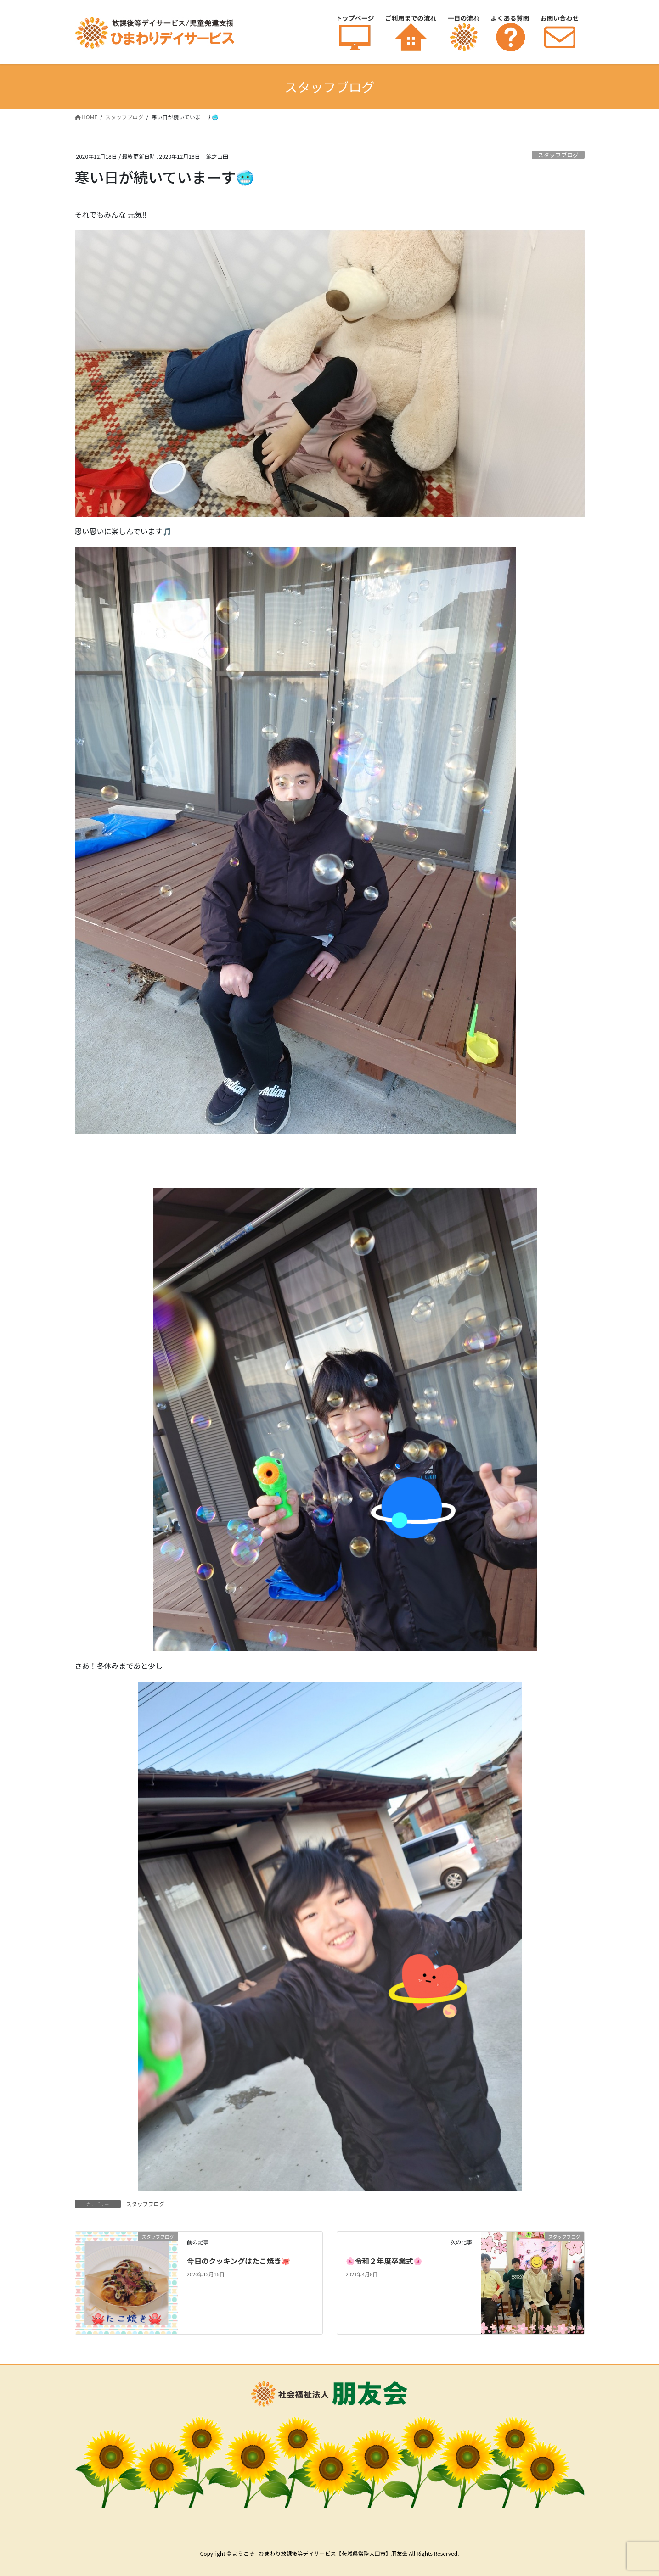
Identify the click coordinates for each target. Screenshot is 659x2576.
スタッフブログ (558, 155)
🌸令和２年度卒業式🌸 (384, 2260)
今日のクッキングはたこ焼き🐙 (239, 2260)
